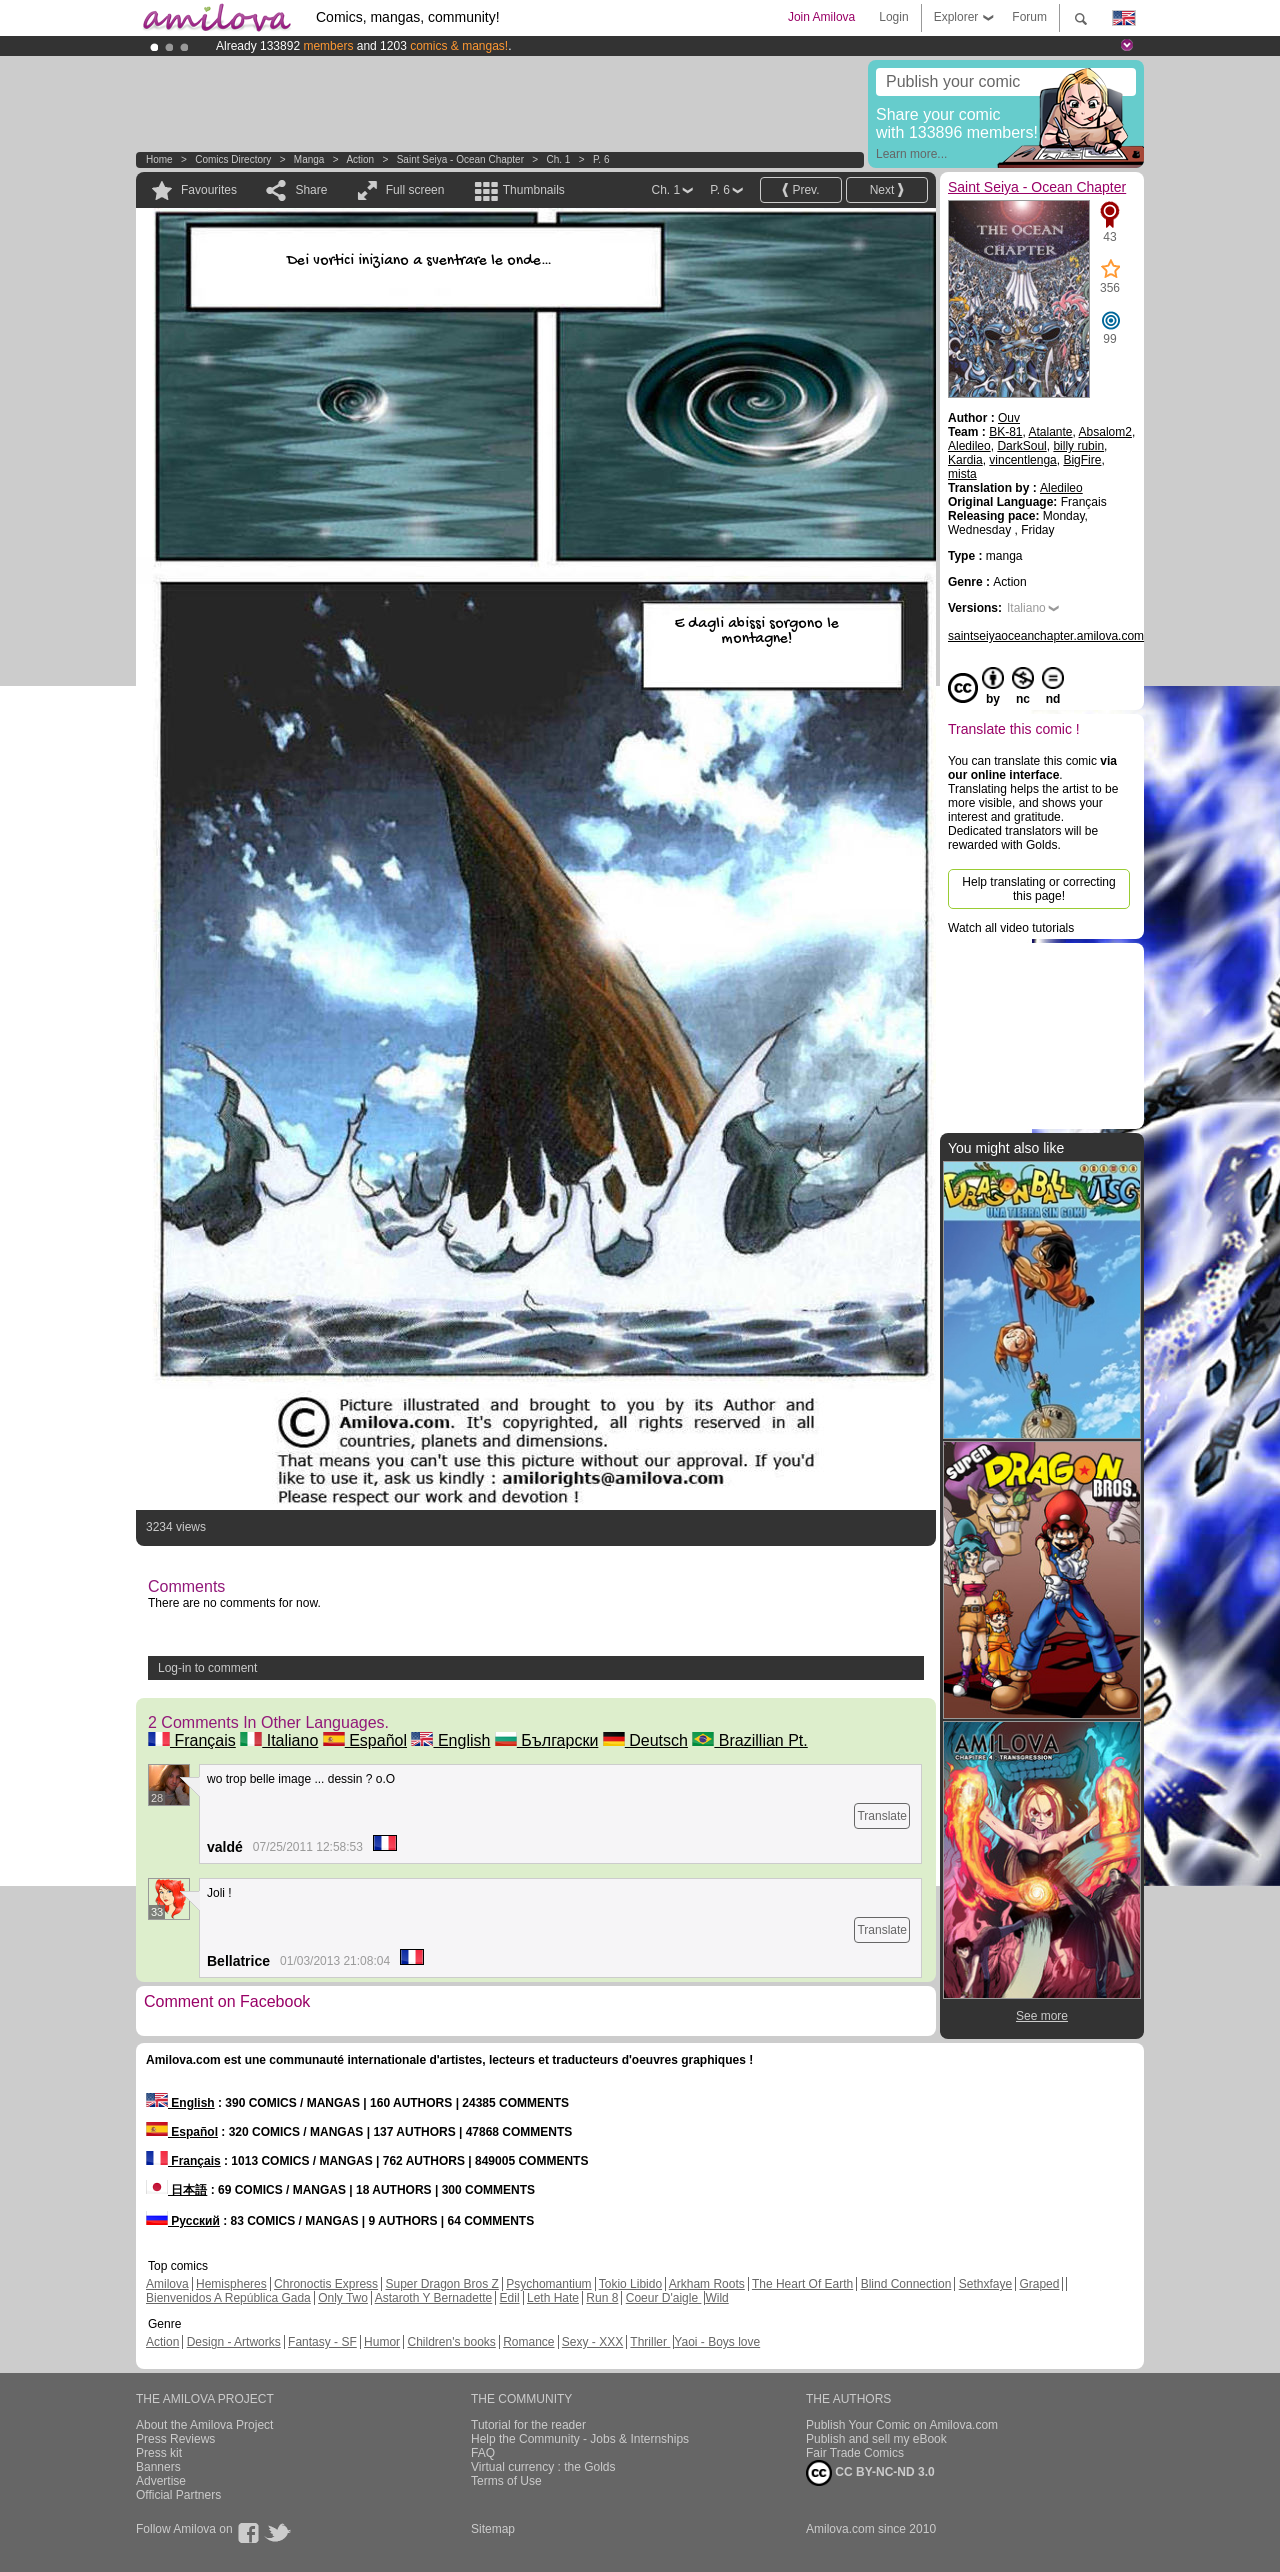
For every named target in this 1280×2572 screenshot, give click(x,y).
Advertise (161, 2481)
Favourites (209, 190)
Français (192, 1740)
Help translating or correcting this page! (1038, 889)
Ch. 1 (559, 159)
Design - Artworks (234, 2342)
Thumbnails (534, 190)
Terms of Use (506, 2481)
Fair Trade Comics (855, 2453)
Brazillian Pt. (749, 1740)
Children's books (451, 2342)
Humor (382, 2342)
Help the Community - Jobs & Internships (580, 2439)
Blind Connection (906, 2284)
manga (309, 159)
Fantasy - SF (322, 2342)
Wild (716, 2298)
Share (311, 190)
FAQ (483, 2453)
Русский (183, 2221)
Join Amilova (821, 17)
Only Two (343, 2298)
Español (365, 1740)
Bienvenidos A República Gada (228, 2298)
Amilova (167, 2284)
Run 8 (602, 2298)
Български (547, 1740)
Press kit (159, 2453)
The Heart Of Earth (802, 2284)
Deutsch (645, 1740)
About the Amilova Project (204, 2425)
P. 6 (601, 159)
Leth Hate (553, 2298)
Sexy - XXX (592, 2342)
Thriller (650, 2342)
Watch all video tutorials (1011, 928)
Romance (528, 2342)
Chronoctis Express (326, 2284)
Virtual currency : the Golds (543, 2467)
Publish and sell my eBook (876, 2439)
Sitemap (493, 2529)
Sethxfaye (985, 2284)
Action (360, 159)
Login (893, 17)
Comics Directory (233, 159)
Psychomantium (548, 2284)
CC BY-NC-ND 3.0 (870, 2473)
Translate (882, 1816)
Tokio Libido (630, 2284)
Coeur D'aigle (664, 2298)
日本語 (176, 2190)
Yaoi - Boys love (717, 2342)
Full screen (415, 190)
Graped (1039, 2284)
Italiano (279, 1740)
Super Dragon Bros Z (441, 2284)
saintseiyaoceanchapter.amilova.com (1046, 636)
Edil (510, 2298)
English (450, 1740)
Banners (158, 2467)
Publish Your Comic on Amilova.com (902, 2425)
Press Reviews (175, 2439)
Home (159, 159)
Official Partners (178, 2495)
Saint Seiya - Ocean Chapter (460, 159)
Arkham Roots (707, 2284)
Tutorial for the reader (528, 2425)
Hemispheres (231, 2284)
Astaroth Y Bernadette (434, 2298)
